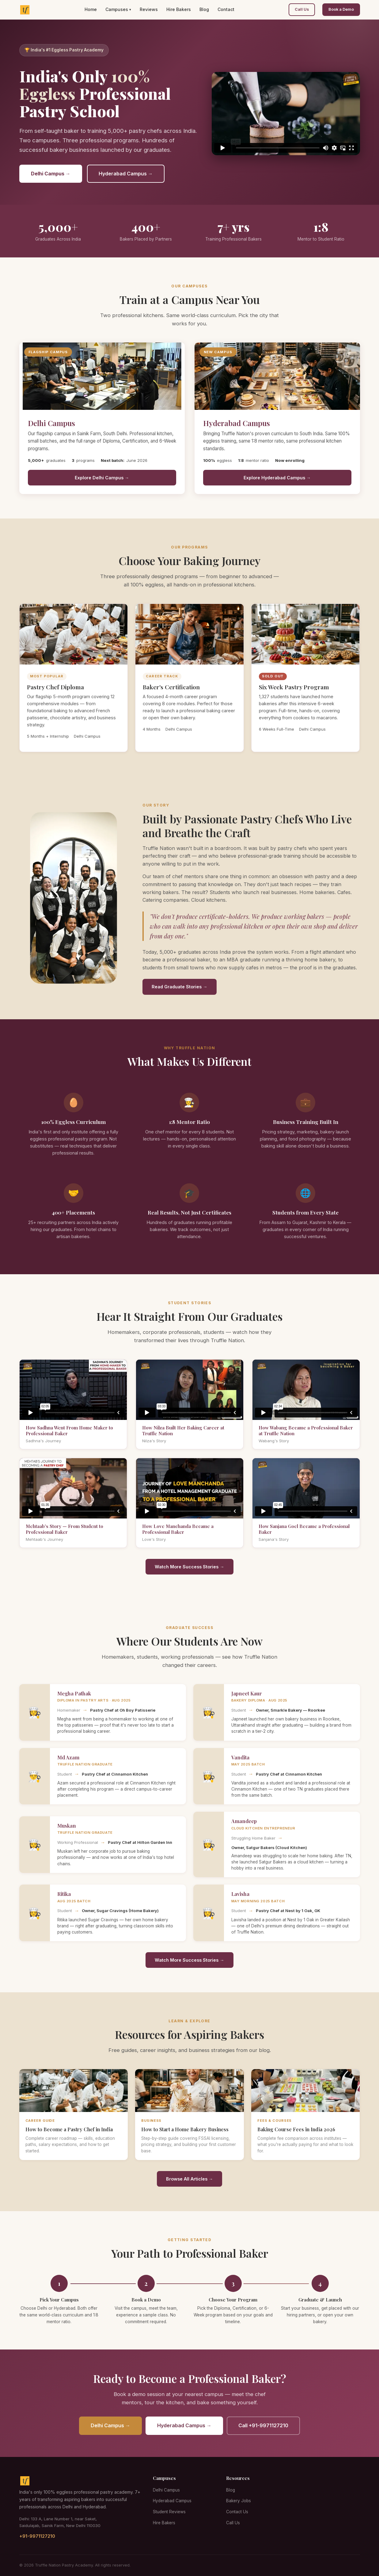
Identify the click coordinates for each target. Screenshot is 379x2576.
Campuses (116, 9)
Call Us (302, 9)
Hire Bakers (178, 9)
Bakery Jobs (238, 2500)
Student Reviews (169, 2511)
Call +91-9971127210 (263, 2425)
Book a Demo (341, 9)
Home (91, 9)
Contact (226, 9)
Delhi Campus (166, 2490)
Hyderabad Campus (172, 2500)
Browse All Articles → (189, 2178)
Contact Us (237, 2511)
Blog (204, 9)
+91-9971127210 (37, 2536)
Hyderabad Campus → (126, 173)
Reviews (149, 9)
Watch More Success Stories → (189, 1566)
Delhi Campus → (50, 173)
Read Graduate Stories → (179, 986)
